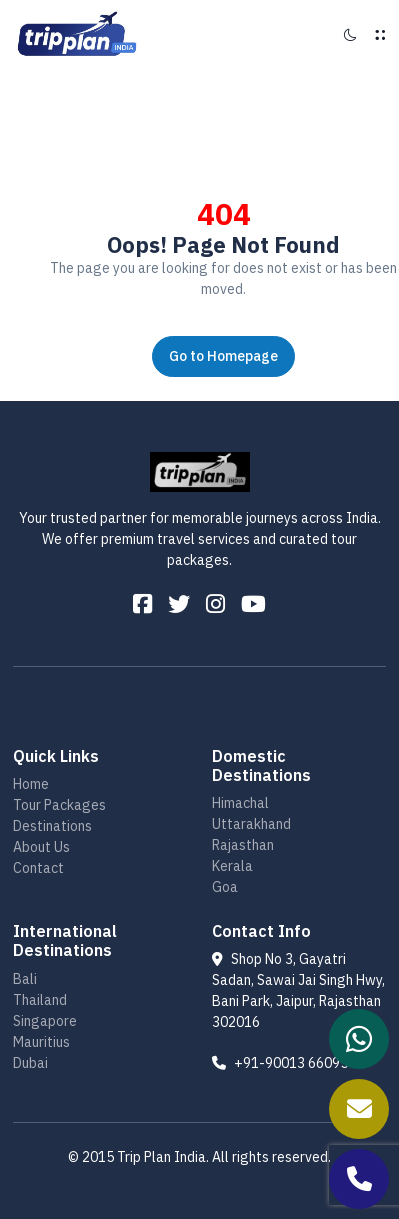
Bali (25, 979)
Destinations (52, 826)
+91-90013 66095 (280, 1063)
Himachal (240, 803)
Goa (225, 887)
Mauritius (41, 1042)
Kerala (232, 866)
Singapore (45, 1021)
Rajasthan (243, 845)
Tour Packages (59, 805)
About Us (41, 847)
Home (31, 784)
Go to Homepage (223, 356)
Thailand (40, 1000)
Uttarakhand (251, 824)
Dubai (30, 1063)
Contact (38, 868)
